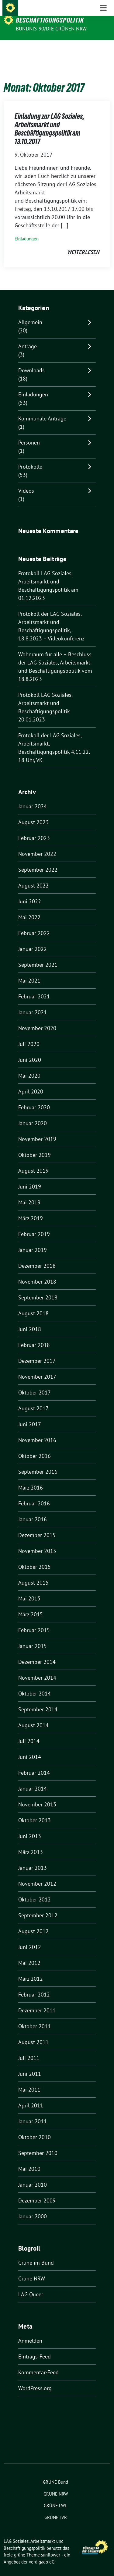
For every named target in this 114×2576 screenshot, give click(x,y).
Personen (29, 433)
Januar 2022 (32, 939)
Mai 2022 (29, 907)
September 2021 (37, 955)
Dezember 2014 (37, 1652)
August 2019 (33, 1161)
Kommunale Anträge (42, 409)
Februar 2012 (34, 1985)
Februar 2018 (34, 1335)
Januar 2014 (32, 1779)
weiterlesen (83, 242)
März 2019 (30, 1208)
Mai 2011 (29, 2080)
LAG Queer (30, 2284)
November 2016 (37, 1430)
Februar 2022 (34, 923)
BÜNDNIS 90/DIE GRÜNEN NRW (51, 28)
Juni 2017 (29, 1414)
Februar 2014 (34, 1763)
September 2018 (37, 1288)
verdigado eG (41, 2552)
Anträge (27, 336)
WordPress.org (35, 2378)
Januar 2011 (32, 2111)
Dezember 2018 (37, 1256)
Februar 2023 (34, 828)
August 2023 (33, 812)
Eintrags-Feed (34, 2347)
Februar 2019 (34, 1224)
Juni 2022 (29, 891)
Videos (26, 481)
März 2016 (30, 1478)
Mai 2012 (29, 1953)
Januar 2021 (32, 1002)
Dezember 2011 (37, 2000)
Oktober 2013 (34, 1810)
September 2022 (37, 860)
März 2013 (30, 1842)
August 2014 (33, 1715)
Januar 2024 (32, 796)
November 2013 (37, 1794)
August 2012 (33, 1921)
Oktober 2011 (34, 2016)
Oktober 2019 (34, 1145)
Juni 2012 (29, 1937)
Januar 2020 (32, 1113)
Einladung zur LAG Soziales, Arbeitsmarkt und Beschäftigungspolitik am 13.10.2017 (49, 119)
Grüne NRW (31, 2269)
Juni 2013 (29, 1826)
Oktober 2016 (34, 1446)
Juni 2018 (29, 1319)
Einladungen (27, 229)
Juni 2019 (29, 1177)
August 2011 (33, 2032)
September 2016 (37, 1462)
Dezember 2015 (37, 1525)
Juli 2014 (29, 1731)
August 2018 (33, 1303)
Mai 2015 (29, 1589)
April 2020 (30, 1082)
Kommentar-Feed (38, 2362)
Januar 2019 (32, 1240)
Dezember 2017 (37, 1351)
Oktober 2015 (34, 1557)
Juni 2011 (29, 2064)
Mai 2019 (29, 1192)
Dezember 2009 (37, 2191)
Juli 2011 (29, 2048)
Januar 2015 (32, 1636)
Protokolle (30, 457)
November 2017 (37, 1367)
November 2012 (37, 1874)
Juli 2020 (29, 1034)
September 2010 (37, 2143)
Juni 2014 (29, 1747)
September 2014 (37, 1699)
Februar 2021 (34, 986)
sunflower (50, 2545)
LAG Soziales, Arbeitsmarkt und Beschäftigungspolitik (62, 16)
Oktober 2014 (34, 1684)
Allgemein (30, 312)
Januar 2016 (32, 1509)
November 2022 (37, 844)
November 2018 (37, 1272)
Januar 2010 (32, 2175)
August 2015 (33, 1573)
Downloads (31, 360)
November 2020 (37, 1018)
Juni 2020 (29, 1050)
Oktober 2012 (34, 1890)
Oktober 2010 (34, 2127)
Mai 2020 (29, 1066)
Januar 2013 (32, 1858)
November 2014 (37, 1668)
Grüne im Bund (36, 2253)
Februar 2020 (34, 1097)
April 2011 (30, 2095)
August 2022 (33, 876)
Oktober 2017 (34, 1383)
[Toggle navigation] (103, 50)
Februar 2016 (34, 1493)
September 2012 (37, 1905)
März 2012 (30, 1969)
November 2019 (37, 1129)
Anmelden (30, 2331)
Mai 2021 (29, 971)
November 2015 (37, 1541)
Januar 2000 (32, 2206)
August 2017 (33, 1398)
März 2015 (30, 1604)
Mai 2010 (29, 2159)
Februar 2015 (34, 1620)
